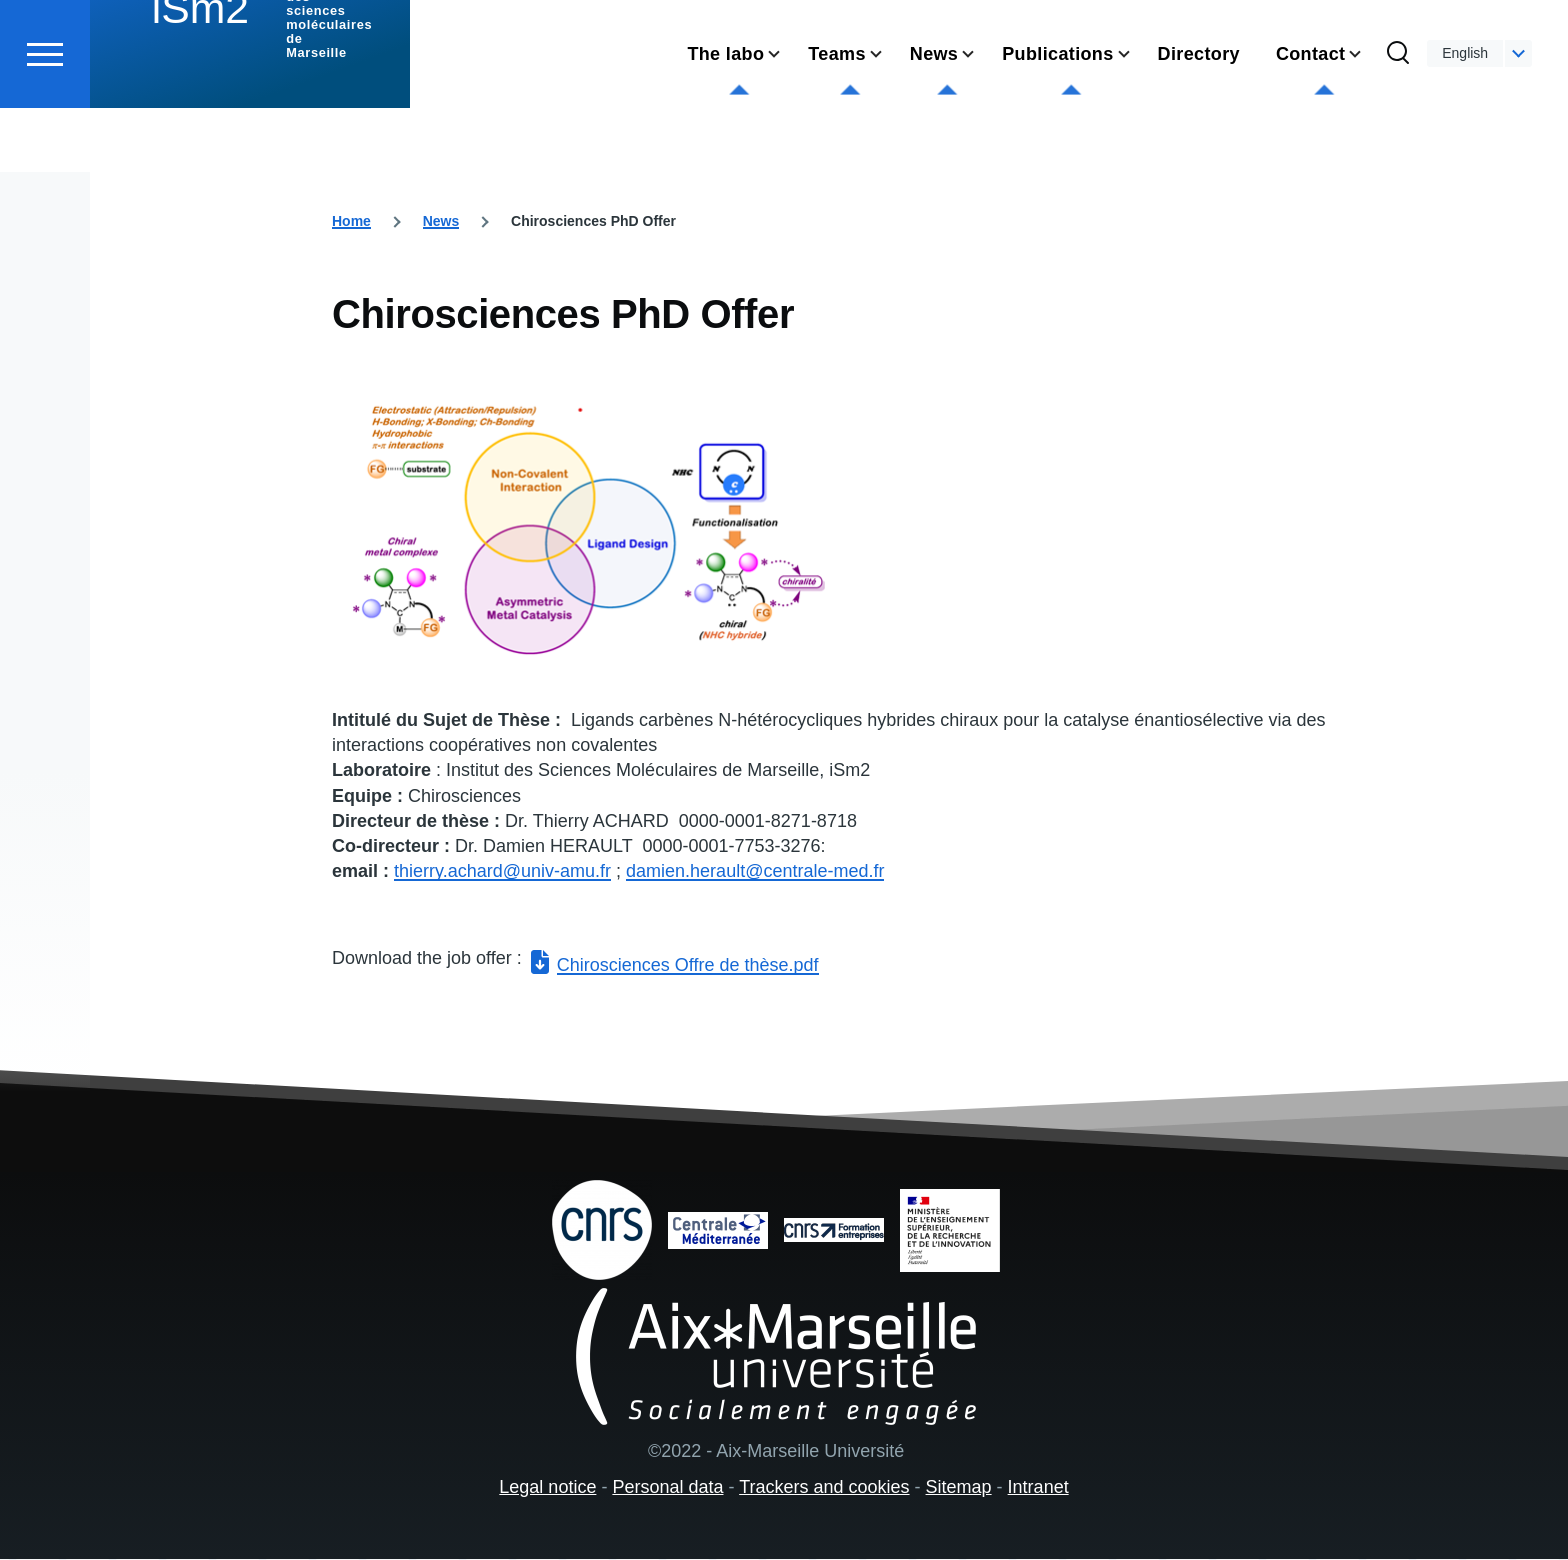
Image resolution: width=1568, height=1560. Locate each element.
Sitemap (959, 1488)
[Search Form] (1398, 126)
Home (351, 222)
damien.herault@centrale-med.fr (755, 872)
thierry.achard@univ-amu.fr (502, 872)
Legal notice (547, 1488)
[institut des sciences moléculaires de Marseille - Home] (250, 90)
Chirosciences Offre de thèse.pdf (688, 966)
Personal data (667, 1488)
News (441, 222)
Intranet (1038, 1488)
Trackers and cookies (824, 1488)
